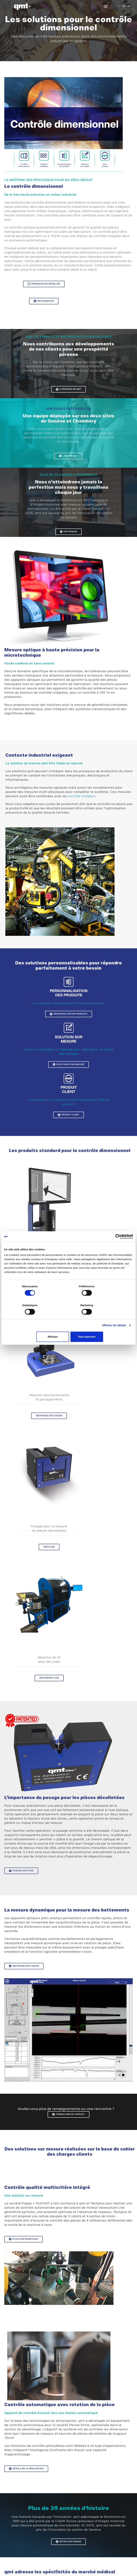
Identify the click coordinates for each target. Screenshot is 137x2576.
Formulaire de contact (68, 1814)
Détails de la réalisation (26, 2175)
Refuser (68, 1327)
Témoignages (79, 2495)
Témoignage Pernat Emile (86, 2512)
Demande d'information (86, 2560)
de (124, 6)
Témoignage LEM (81, 2516)
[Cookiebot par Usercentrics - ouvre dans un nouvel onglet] (117, 1246)
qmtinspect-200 (110, 1366)
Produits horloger (14, 2549)
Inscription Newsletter (87, 2564)
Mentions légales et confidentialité (42, 2570)
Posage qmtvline (21, 1561)
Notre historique (68, 2249)
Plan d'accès (80, 2555)
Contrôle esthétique (16, 2536)
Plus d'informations (23, 1944)
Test (6, 2544)
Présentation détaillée (36, 287)
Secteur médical (21, 2359)
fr (119, 6)
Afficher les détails (114, 1315)
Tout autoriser (112, 1327)
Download (95, 2570)
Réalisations (78, 2499)
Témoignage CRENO (83, 2508)
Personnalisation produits (68, 1013)
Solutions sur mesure (68, 1064)
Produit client (68, 1114)
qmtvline (43, 1366)
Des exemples (101, 287)
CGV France (126, 2570)
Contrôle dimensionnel (17, 2540)
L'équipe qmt (68, 447)
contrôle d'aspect (81, 794)
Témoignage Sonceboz (84, 2503)
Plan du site (80, 2570)
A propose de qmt (68, 378)
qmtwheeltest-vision (24, 1664)
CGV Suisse (110, 2570)
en (129, 6)
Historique (68, 523)
